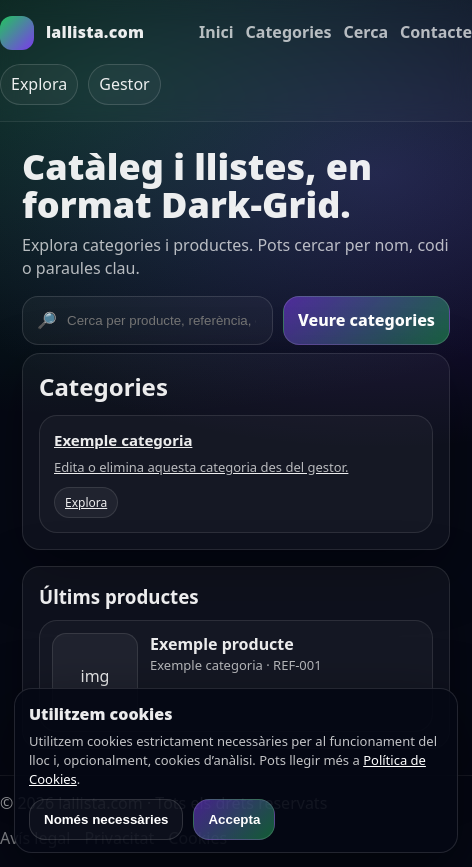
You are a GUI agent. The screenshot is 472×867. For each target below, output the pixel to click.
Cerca (366, 32)
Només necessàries (106, 819)
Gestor (124, 84)
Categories (289, 32)
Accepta (234, 819)
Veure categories (366, 320)
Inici (216, 32)
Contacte (436, 32)
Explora (39, 84)
